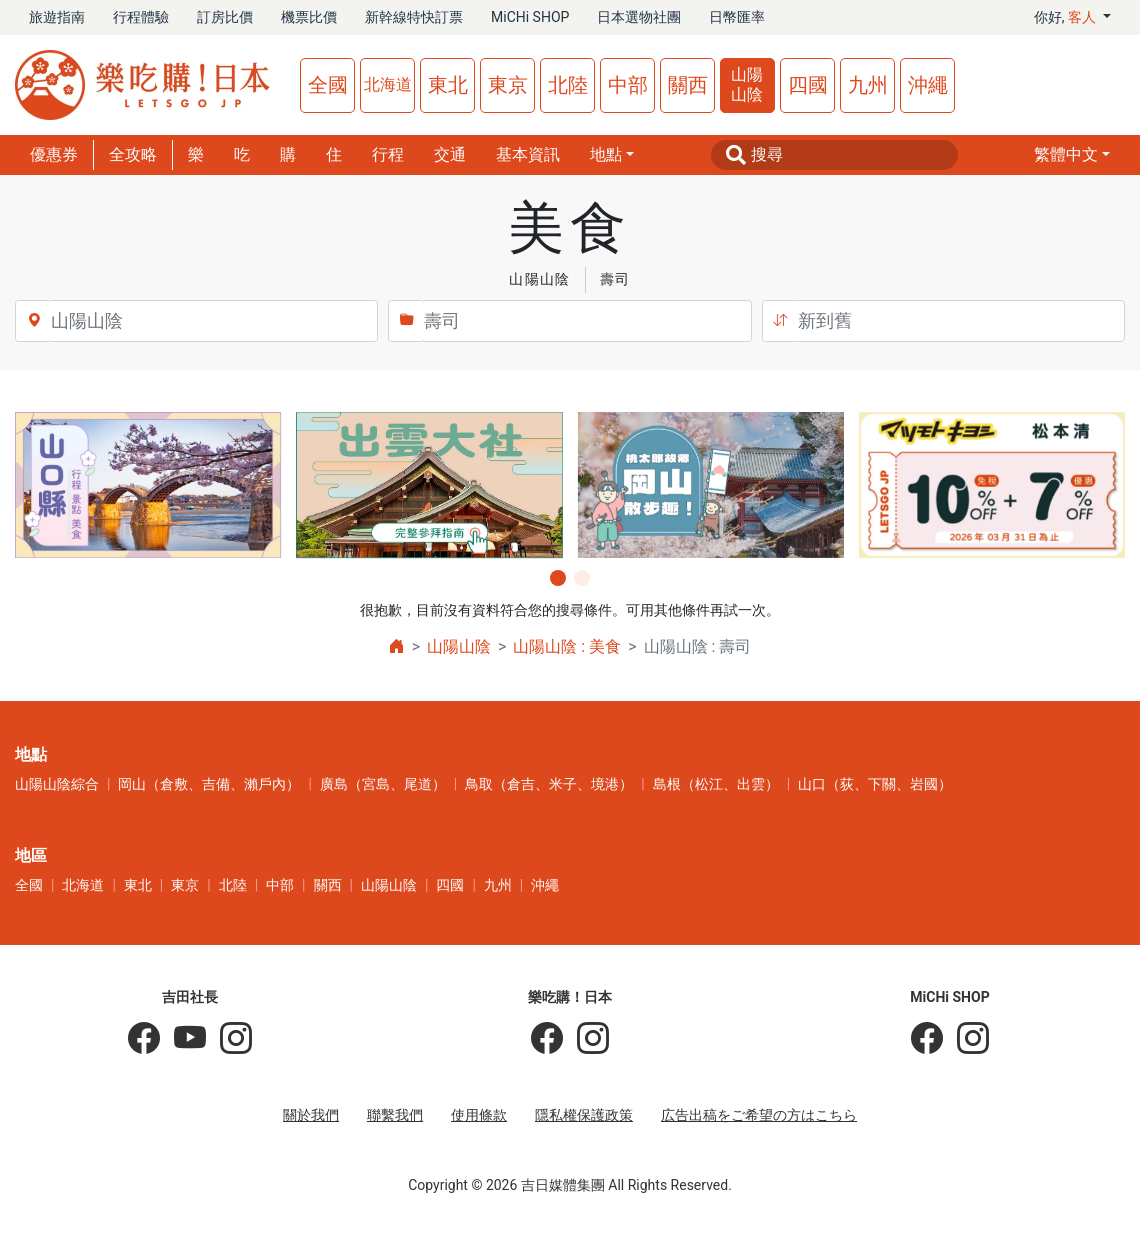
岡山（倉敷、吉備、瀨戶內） (209, 784)
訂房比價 (225, 17)
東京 (508, 85)
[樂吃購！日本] (547, 1039)
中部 (628, 85)
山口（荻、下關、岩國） (875, 784)
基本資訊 (528, 154)
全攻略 (133, 154)
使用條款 (479, 1115)
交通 (450, 154)
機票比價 (309, 17)
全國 (328, 85)
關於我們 (311, 1115)
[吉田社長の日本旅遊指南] (144, 1039)
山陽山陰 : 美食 (567, 646)
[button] (1072, 155)
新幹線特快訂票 (414, 17)
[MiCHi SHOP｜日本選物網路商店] (966, 1039)
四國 (808, 85)
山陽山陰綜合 (57, 784)
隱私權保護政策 (584, 1115)
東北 (448, 85)
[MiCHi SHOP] (927, 1039)
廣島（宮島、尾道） (383, 784)
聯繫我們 (395, 1115)
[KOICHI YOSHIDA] (229, 1039)
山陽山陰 (747, 84)
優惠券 (54, 154)
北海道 (388, 84)
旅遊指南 (57, 17)
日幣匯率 (737, 17)
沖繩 (928, 85)
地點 (606, 154)
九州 (868, 85)
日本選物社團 (639, 17)
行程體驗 (141, 17)
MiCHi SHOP (530, 17)
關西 (688, 85)
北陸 (568, 85)
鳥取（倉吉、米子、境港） (549, 784)
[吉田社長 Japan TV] (183, 1039)
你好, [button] (1067, 17)
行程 (388, 154)
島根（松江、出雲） (716, 784)
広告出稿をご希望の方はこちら (759, 1115)
